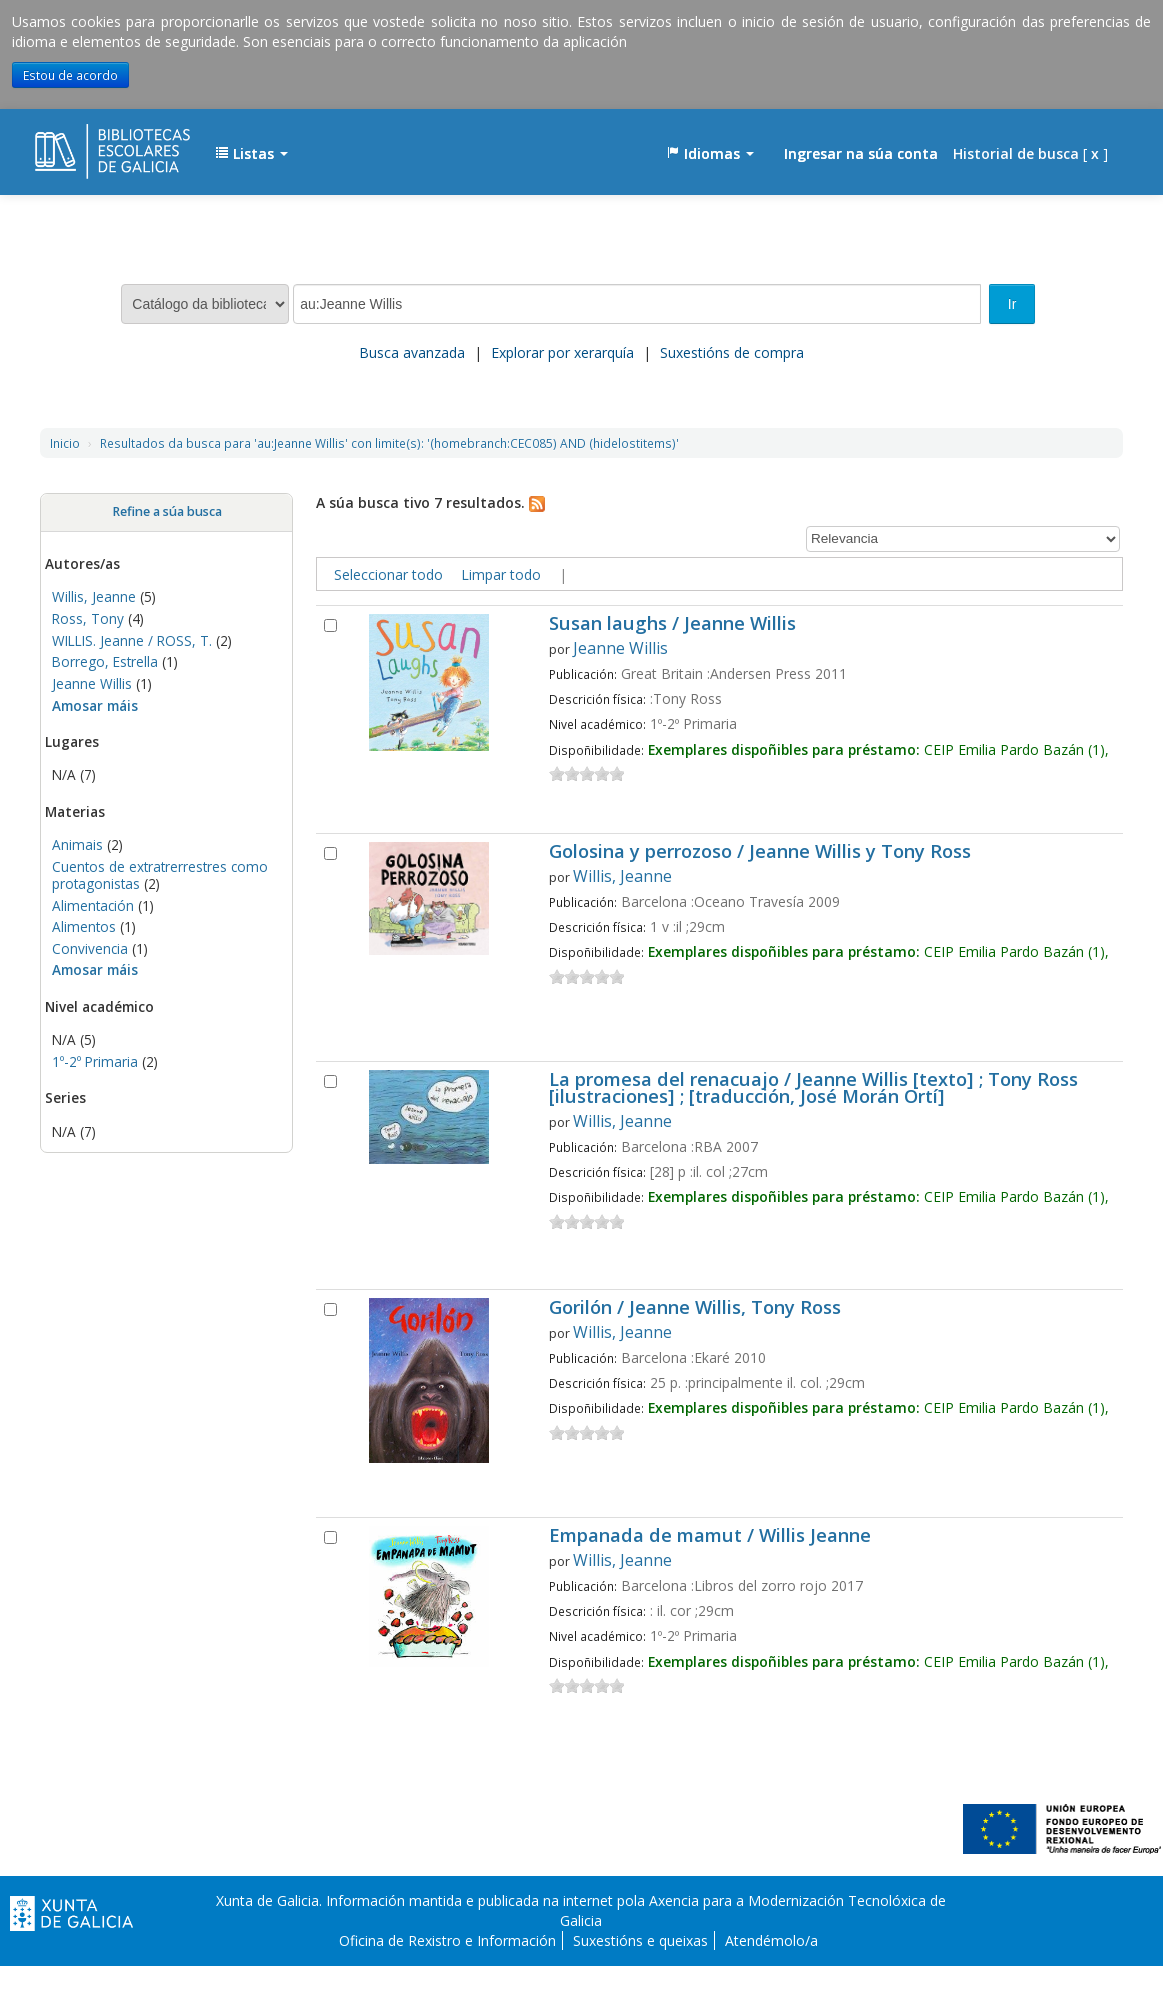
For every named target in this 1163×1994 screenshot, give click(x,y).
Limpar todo (501, 574)
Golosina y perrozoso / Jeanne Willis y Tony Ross (760, 852)
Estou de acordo (70, 75)
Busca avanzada (412, 352)
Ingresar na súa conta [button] (861, 153)
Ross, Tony (88, 618)
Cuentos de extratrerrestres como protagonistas (160, 875)
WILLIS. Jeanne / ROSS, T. (132, 640)
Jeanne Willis (92, 683)
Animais (77, 844)
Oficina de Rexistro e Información (447, 1940)
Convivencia (90, 948)
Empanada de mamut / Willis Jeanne (710, 1536)
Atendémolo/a (771, 1940)
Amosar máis (95, 705)
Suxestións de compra (732, 352)
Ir (1012, 304)
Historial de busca (1016, 153)
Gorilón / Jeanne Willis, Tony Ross (695, 1308)
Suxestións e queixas (640, 1940)
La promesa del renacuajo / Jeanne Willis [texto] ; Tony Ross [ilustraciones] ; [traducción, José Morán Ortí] (813, 1089)
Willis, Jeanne (94, 596)
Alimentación (93, 905)
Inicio (65, 443)
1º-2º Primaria (95, 1061)
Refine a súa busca (167, 511)
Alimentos (84, 926)
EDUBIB (85, 144)
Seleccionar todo (388, 574)
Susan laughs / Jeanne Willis (672, 624)
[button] (251, 154)
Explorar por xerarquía (562, 352)
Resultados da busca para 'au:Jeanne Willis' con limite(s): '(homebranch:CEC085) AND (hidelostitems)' (389, 443)
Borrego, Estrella (105, 661)
